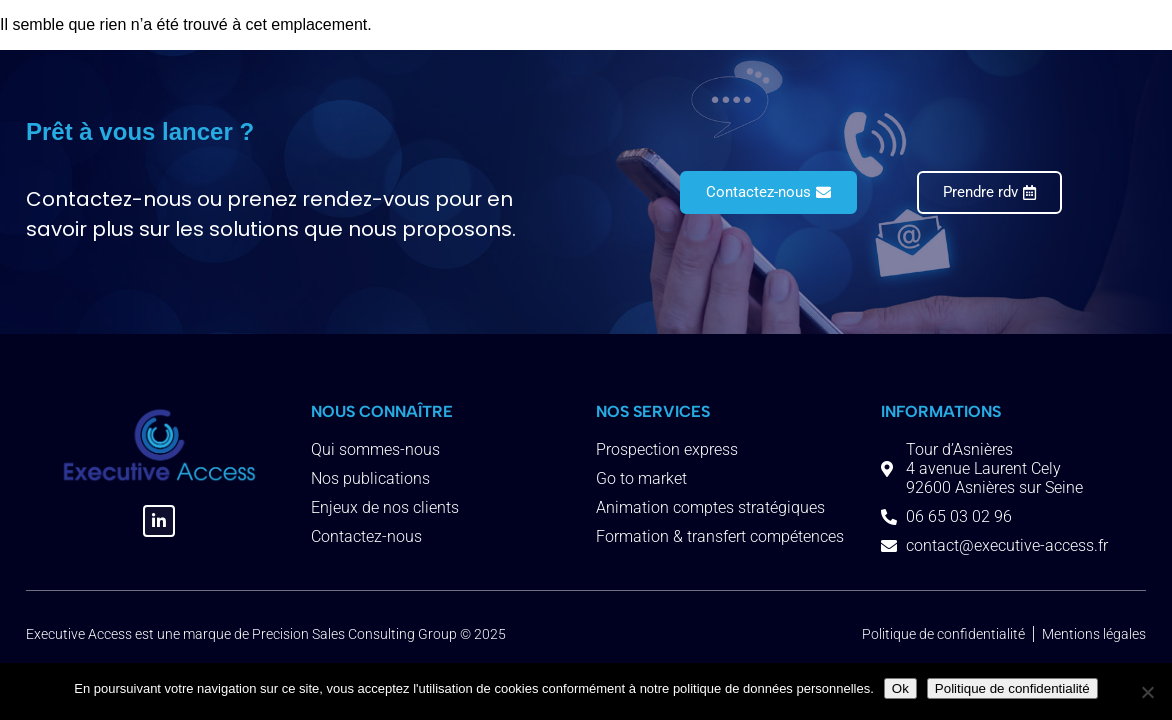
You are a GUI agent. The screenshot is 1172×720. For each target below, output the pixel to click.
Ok (900, 688)
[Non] (1147, 692)
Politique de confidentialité (1012, 688)
